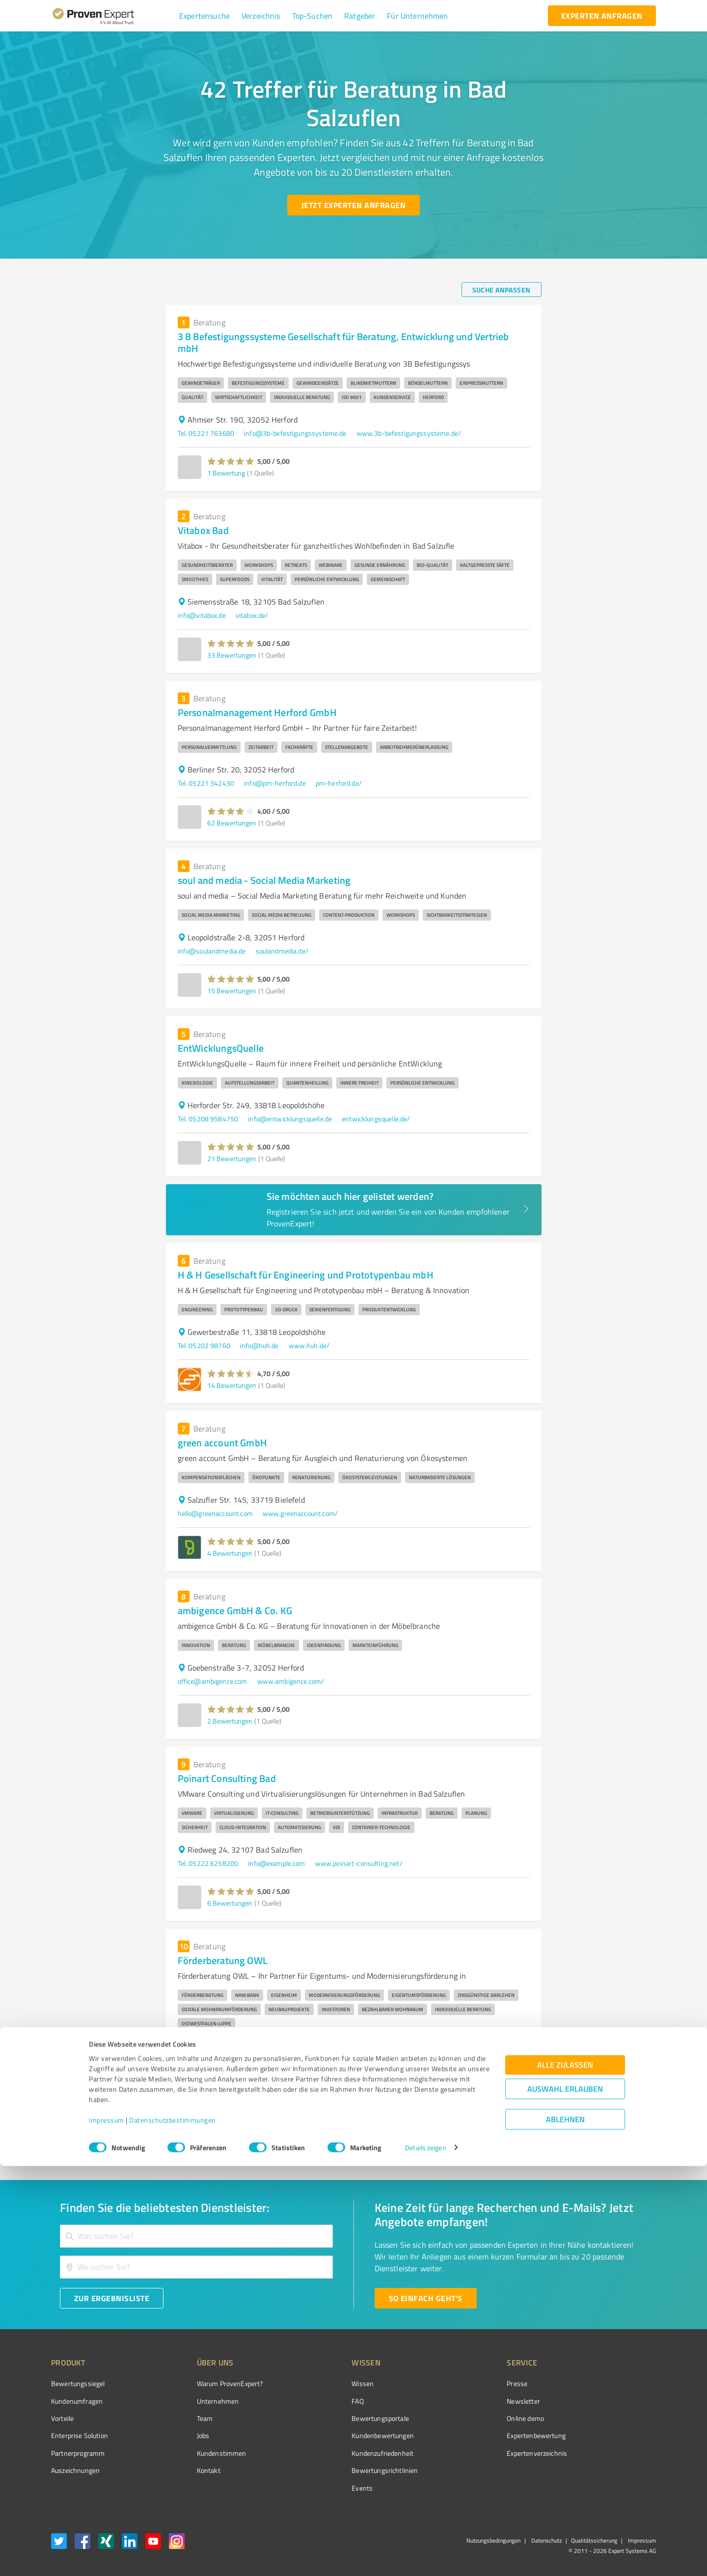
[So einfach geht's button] (426, 2298)
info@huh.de (259, 1345)
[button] (204, 16)
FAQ (320, 2401)
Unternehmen (199, 2401)
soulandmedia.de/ (282, 951)
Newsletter (468, 2401)
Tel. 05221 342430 (206, 783)
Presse (462, 2383)
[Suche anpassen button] (502, 289)
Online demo (470, 2418)
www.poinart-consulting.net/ (359, 1863)
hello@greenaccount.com (215, 1513)
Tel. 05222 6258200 (208, 1863)
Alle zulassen (565, 2474)
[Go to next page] (536, 2137)
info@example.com (276, 1863)
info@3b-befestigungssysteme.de (295, 433)
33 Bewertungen (231, 655)
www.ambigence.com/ (291, 1681)
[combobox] (196, 2236)
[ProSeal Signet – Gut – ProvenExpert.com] (619, 2402)
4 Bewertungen (229, 1553)
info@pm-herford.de (275, 783)
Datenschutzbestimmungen (172, 2530)
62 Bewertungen (231, 822)
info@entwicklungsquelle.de (290, 1118)
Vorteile (62, 2418)
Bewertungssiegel (78, 2383)
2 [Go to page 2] (461, 2137)
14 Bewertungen (231, 1385)
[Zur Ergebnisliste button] (111, 2298)
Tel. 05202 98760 (204, 1345)
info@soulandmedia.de (212, 951)
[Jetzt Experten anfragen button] (353, 205)
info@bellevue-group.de (213, 2059)
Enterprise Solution (79, 2435)
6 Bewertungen (229, 1903)
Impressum (106, 2530)
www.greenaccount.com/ (300, 1513)
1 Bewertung (226, 473)
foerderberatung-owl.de (293, 2059)
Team (186, 2418)
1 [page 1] (443, 2137)
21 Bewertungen (231, 1158)
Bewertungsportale (343, 2418)
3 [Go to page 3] (480, 2137)
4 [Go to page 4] (499, 2137)
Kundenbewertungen (346, 2435)
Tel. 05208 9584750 (208, 1118)
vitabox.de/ (252, 615)
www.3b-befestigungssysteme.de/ (409, 433)
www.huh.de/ (309, 1345)
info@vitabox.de (202, 615)
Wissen (326, 2383)
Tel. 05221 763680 (206, 433)
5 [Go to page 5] (517, 2137)
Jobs (184, 2435)
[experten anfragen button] (602, 15)
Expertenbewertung (481, 2435)
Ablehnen (565, 2529)
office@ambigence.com (212, 1681)
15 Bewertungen (231, 990)
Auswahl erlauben (565, 2498)
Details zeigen (425, 2557)
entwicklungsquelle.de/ (376, 1118)
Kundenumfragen (77, 2401)
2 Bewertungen (229, 1721)
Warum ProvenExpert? (211, 2383)
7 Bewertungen (229, 2099)
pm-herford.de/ (339, 783)
